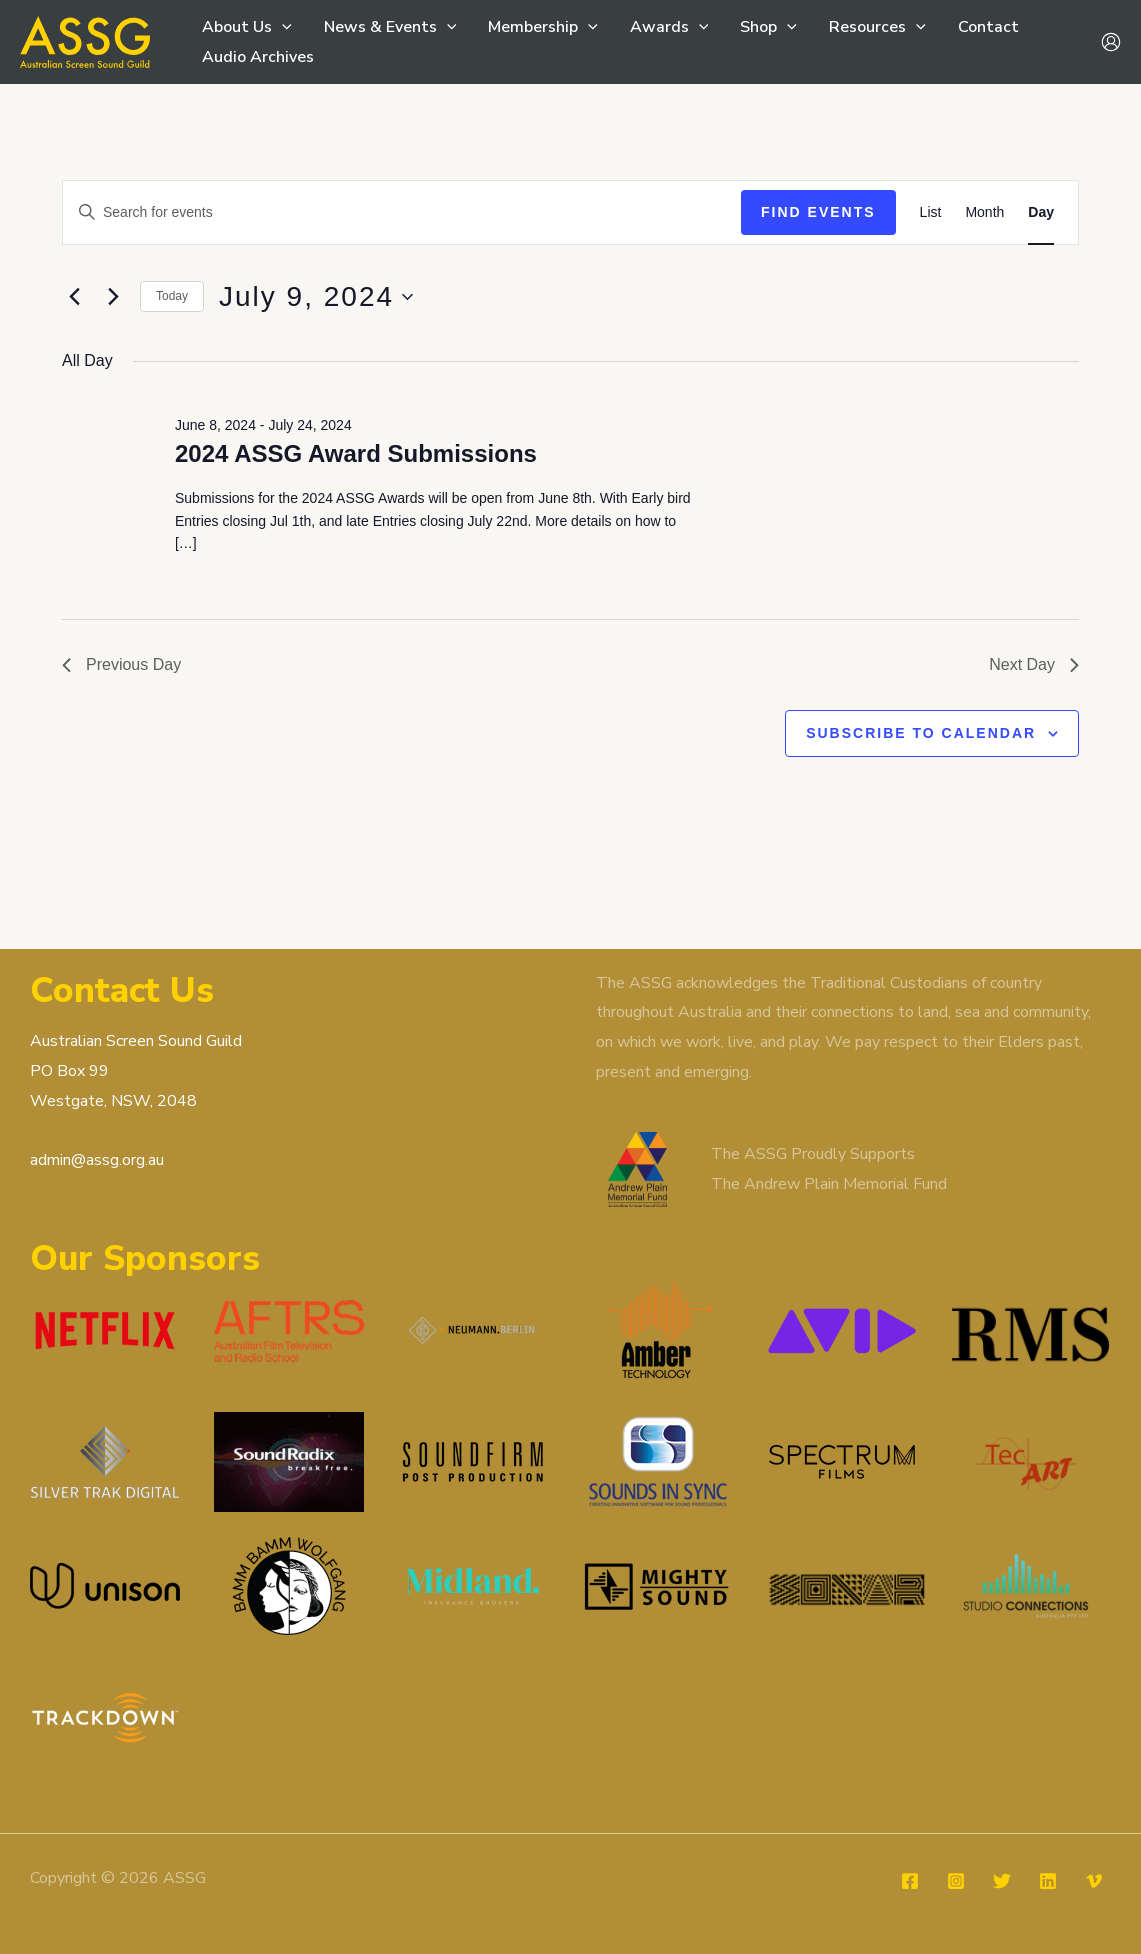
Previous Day (121, 664)
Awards (669, 27)
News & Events (390, 27)
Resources (877, 27)
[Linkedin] (1048, 1881)
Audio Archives (258, 57)
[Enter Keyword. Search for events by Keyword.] (402, 212)
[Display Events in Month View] (984, 212)
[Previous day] (74, 297)
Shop (768, 27)
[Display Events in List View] (931, 212)
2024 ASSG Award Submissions (356, 453)
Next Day (1034, 664)
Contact (988, 27)
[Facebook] (910, 1881)
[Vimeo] (1094, 1881)
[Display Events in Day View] (1041, 212)
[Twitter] (1002, 1881)
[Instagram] (956, 1881)
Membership (543, 27)
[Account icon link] (1111, 42)
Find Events (818, 212)
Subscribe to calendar (921, 733)
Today (172, 296)
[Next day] (113, 297)
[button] (282, 27)
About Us (247, 27)
